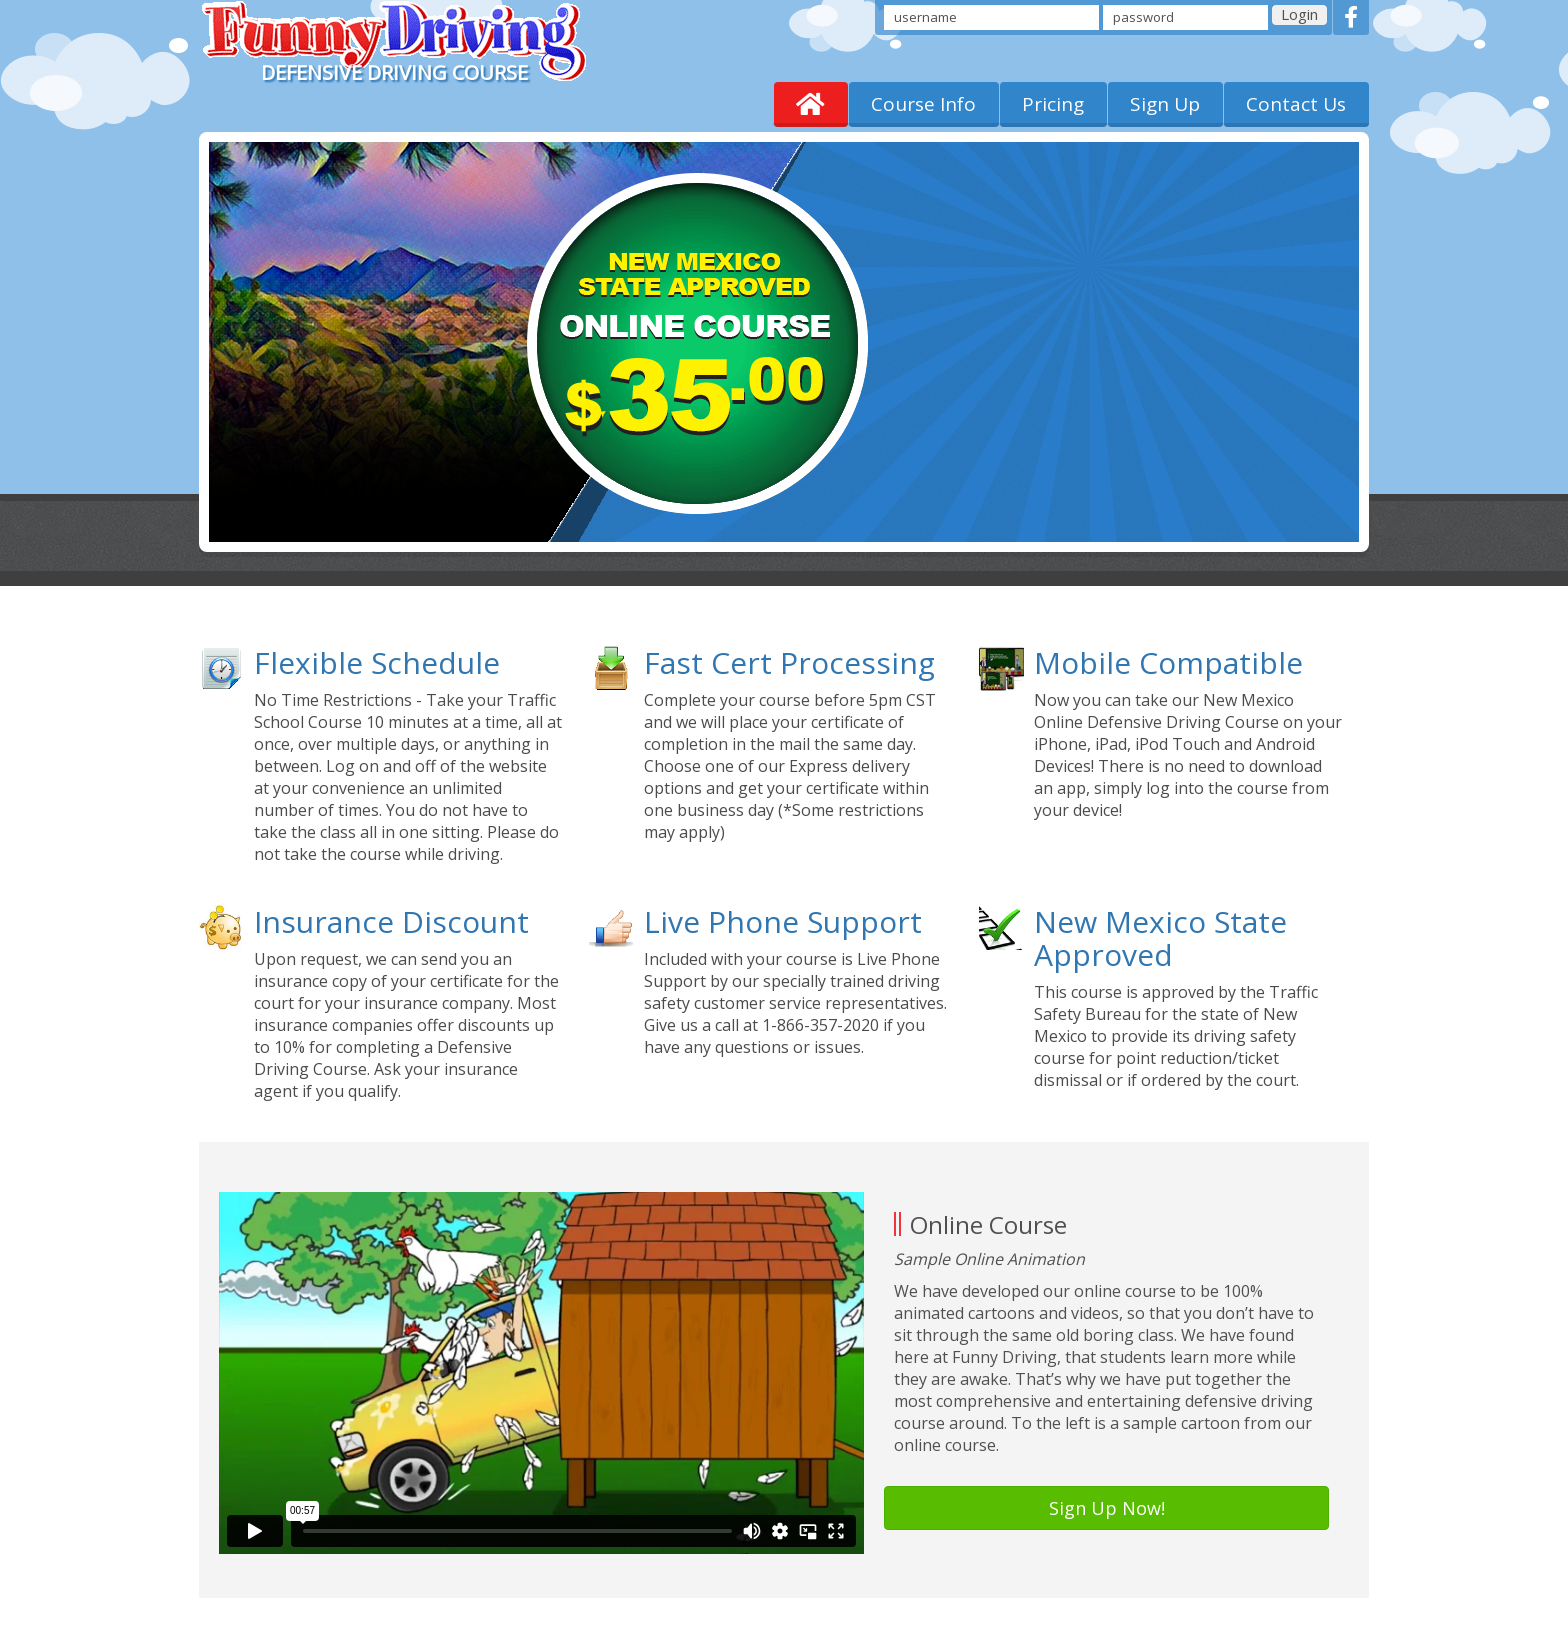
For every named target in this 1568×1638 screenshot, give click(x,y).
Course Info (923, 104)
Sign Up (1165, 104)
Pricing (1053, 104)
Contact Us (1296, 104)
